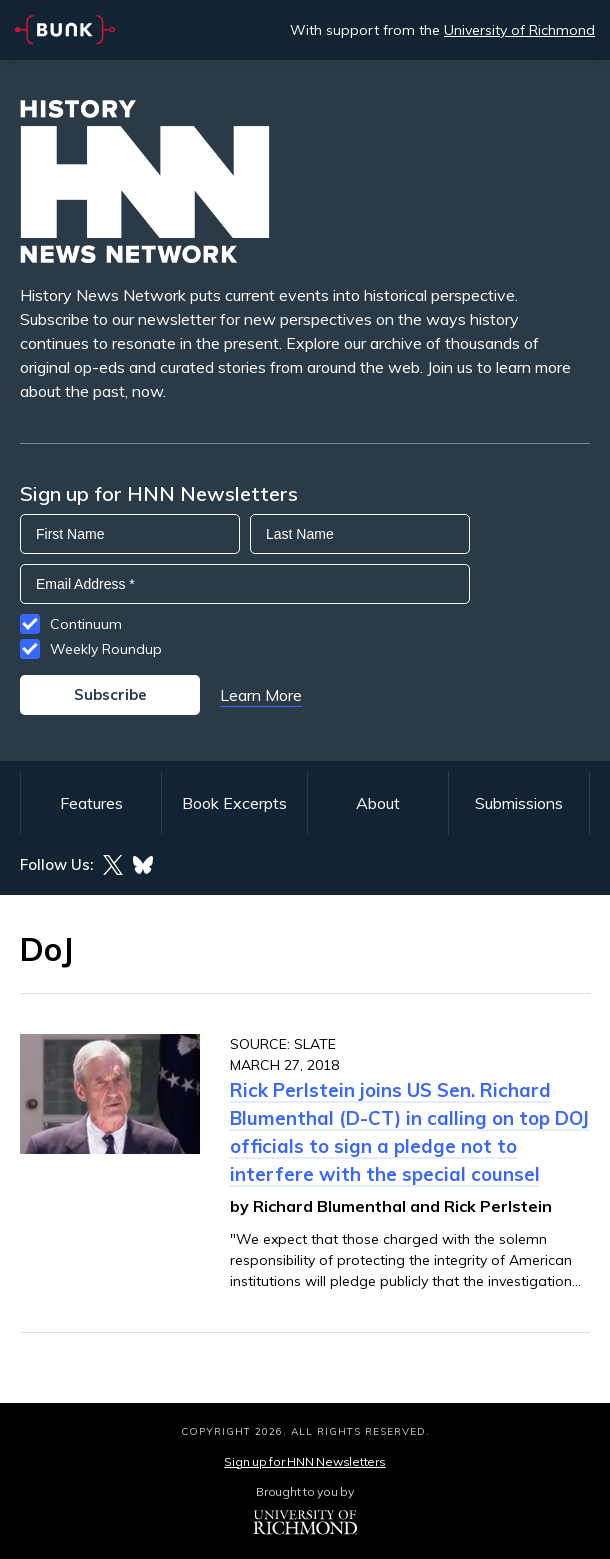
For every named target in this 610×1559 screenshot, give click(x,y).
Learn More (261, 695)
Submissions (519, 803)
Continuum (86, 624)
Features (91, 803)
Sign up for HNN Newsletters (304, 1461)
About (378, 803)
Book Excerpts (234, 803)
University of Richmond (519, 30)
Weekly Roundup (106, 649)
